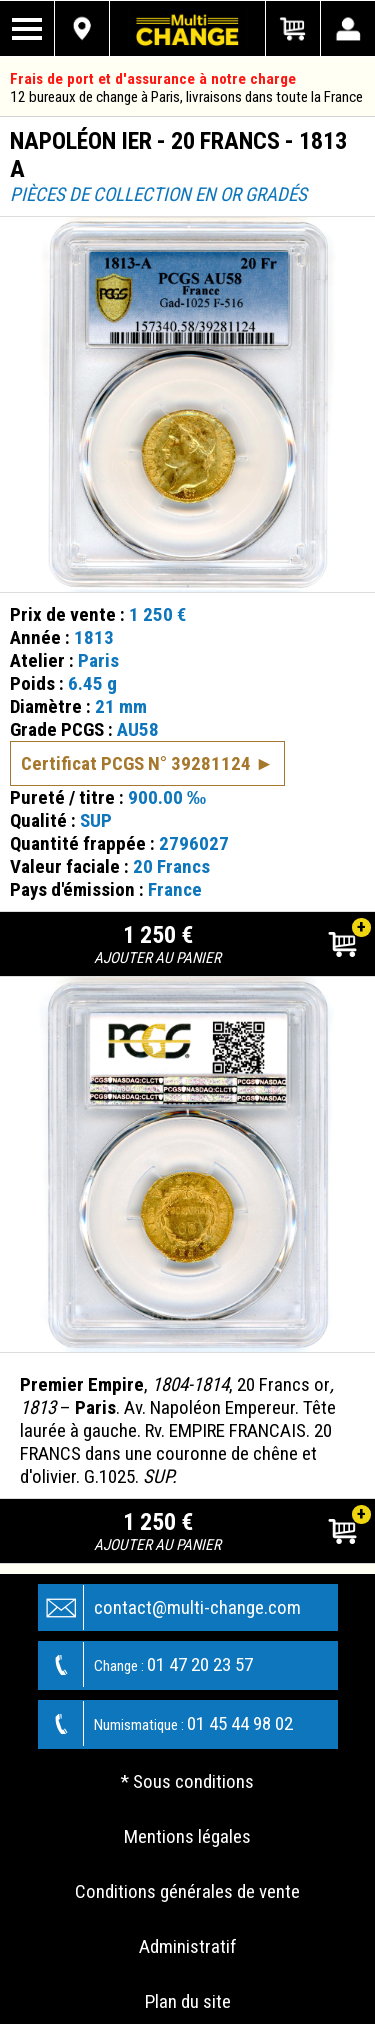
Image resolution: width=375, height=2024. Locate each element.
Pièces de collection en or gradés (158, 194)
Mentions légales (187, 1836)
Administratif (188, 1946)
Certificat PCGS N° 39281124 (136, 763)
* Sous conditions (187, 1781)
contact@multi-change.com (170, 1607)
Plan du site (188, 2001)
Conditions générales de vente (187, 1891)
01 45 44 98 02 (166, 1723)
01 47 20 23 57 (146, 1664)
